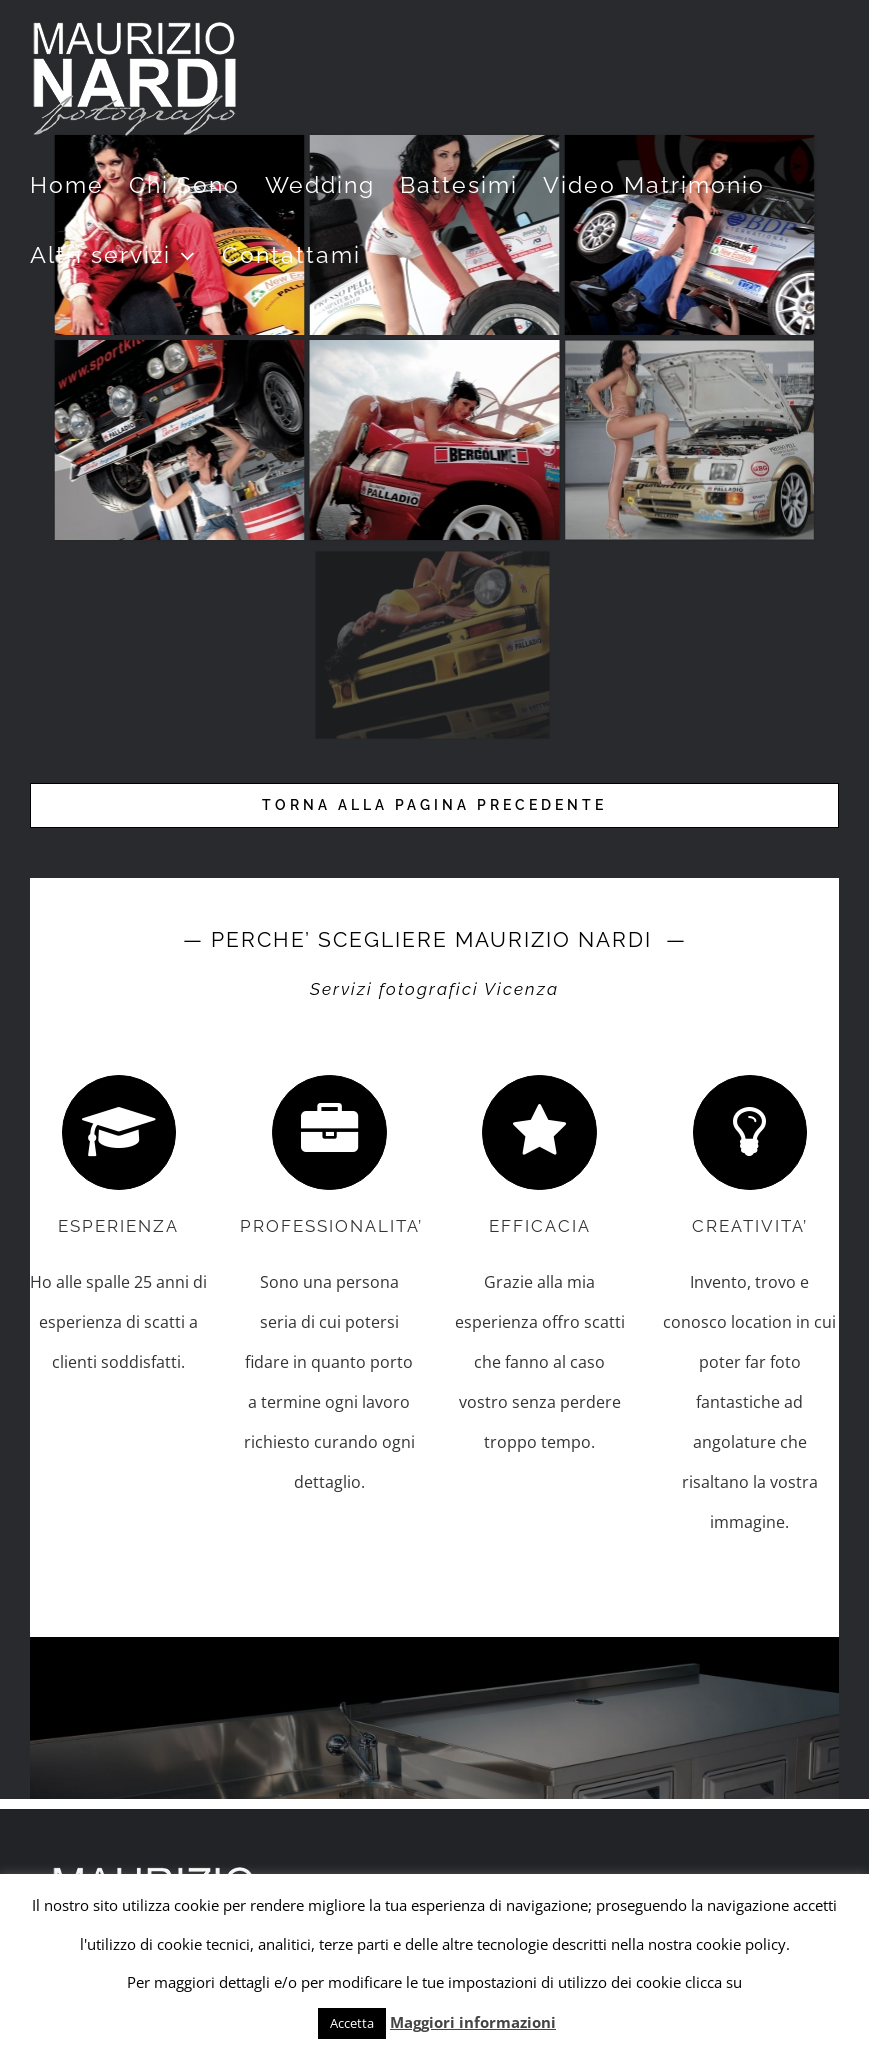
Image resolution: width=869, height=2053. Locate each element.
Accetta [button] (352, 2023)
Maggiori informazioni (473, 2022)
